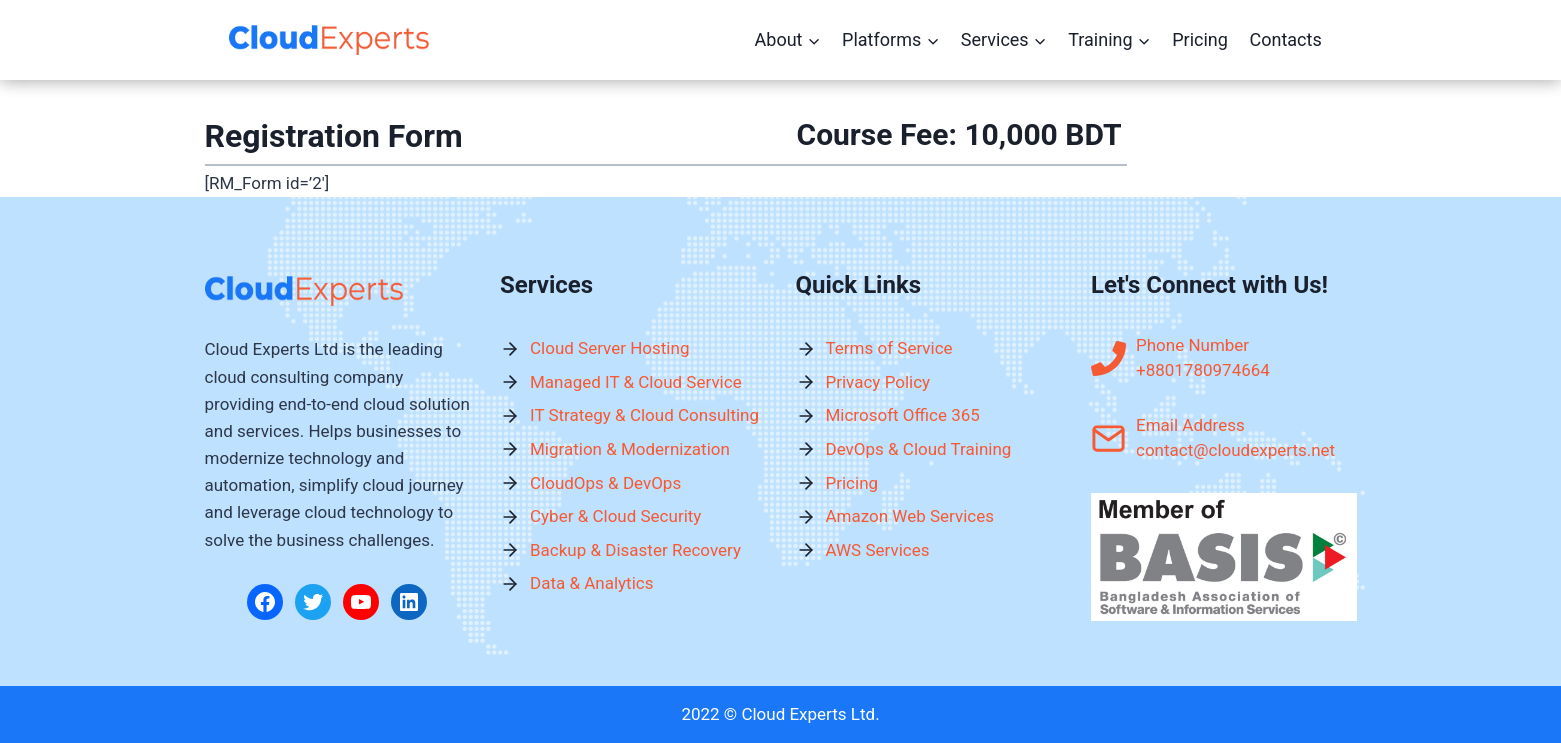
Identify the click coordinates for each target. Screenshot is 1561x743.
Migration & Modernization (630, 449)
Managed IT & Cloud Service (636, 382)
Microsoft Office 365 (903, 415)
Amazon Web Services (910, 516)
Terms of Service (889, 348)
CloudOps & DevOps (605, 483)
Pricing (1200, 39)
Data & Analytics (592, 583)
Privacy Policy (878, 382)
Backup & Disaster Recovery (635, 550)
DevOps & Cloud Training (919, 449)
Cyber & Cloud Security (615, 516)
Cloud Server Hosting (609, 348)
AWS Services (878, 550)
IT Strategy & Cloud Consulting (644, 415)
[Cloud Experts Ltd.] (329, 40)
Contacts (1286, 39)
